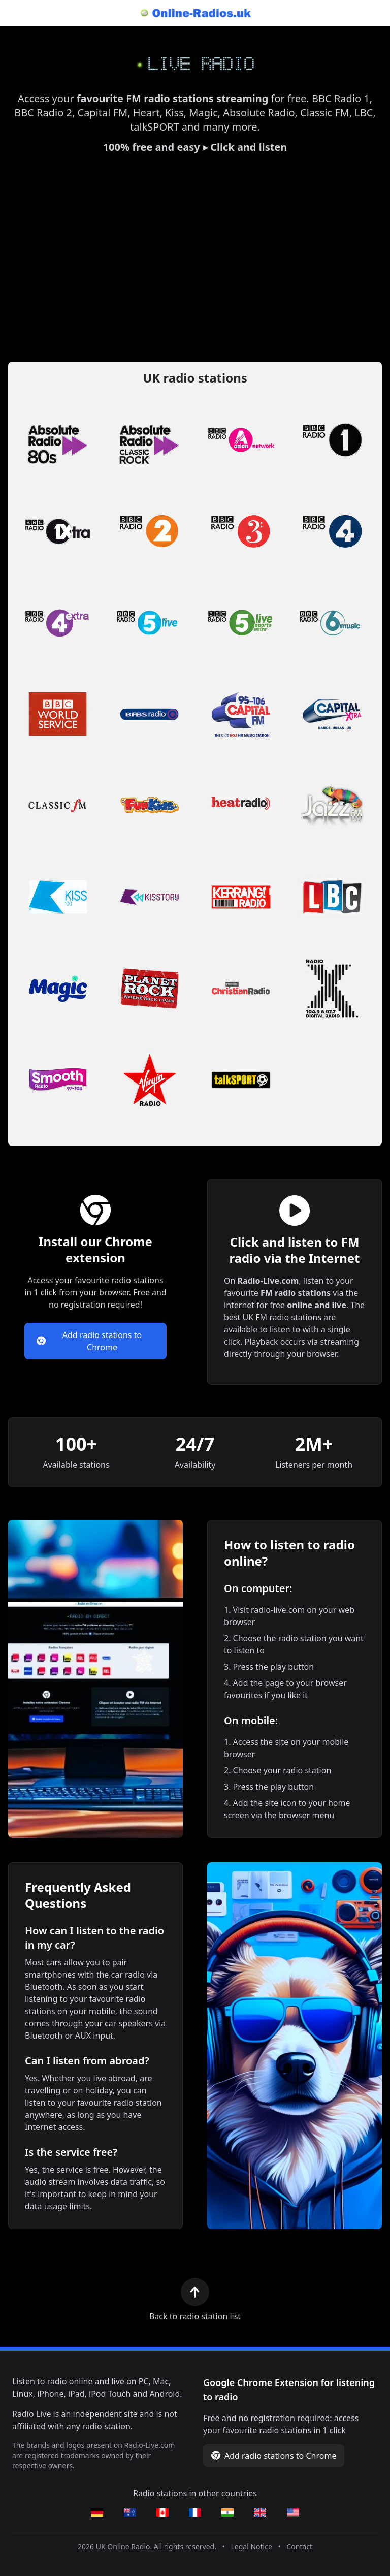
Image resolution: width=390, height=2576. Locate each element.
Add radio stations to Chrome (89, 1341)
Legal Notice (251, 2546)
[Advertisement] (195, 258)
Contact (299, 2546)
